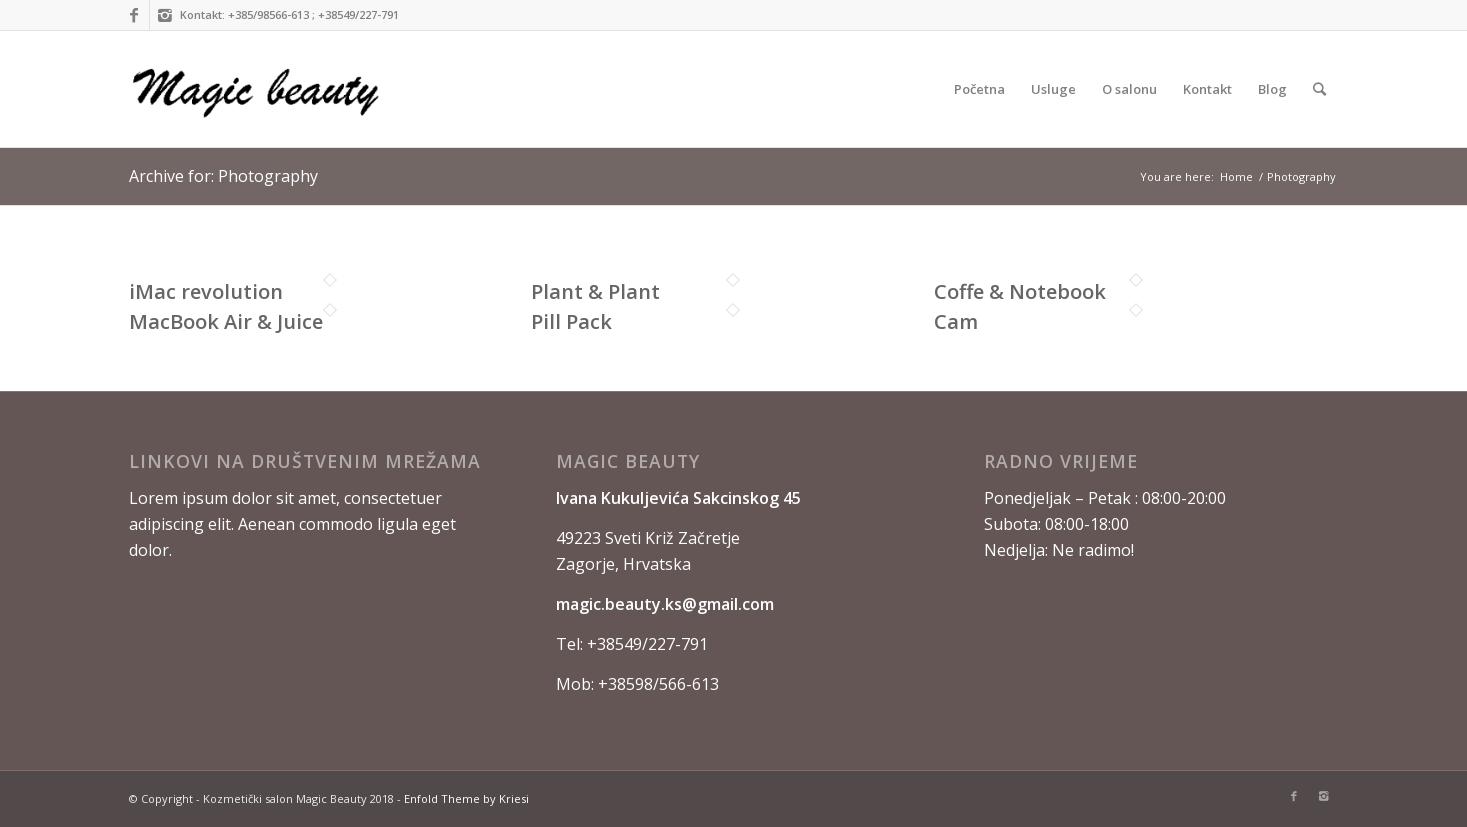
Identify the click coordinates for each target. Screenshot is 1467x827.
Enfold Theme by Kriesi (466, 798)
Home (1236, 176)
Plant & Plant (595, 291)
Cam (956, 321)
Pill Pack (571, 321)
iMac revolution (206, 291)
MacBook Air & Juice (226, 321)
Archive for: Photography (223, 176)
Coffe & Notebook (1020, 291)
